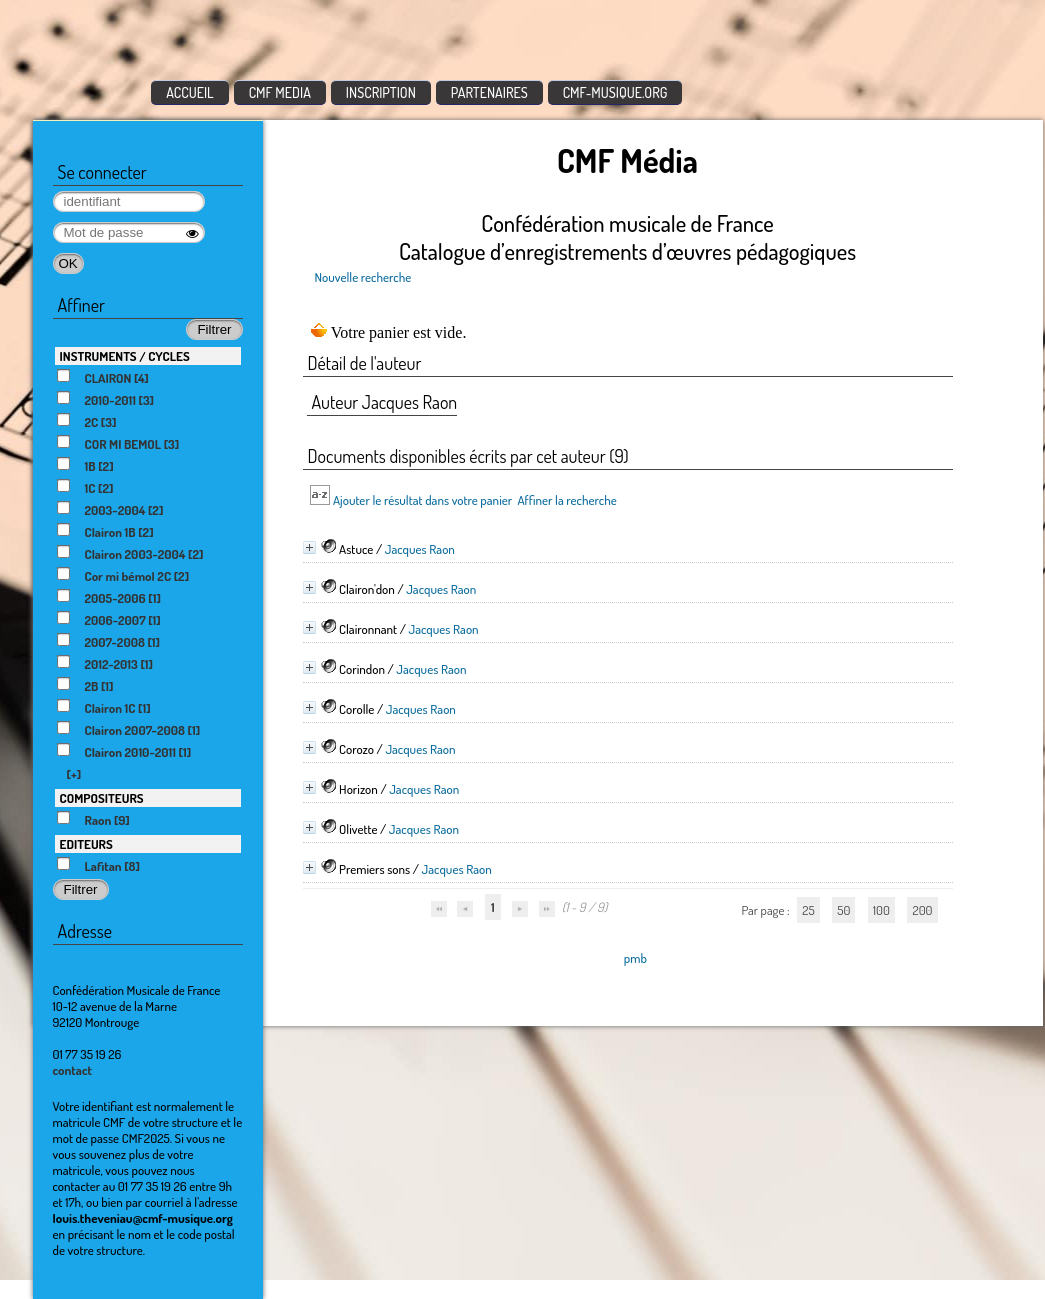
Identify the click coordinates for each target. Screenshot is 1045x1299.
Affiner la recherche (566, 500)
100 (881, 910)
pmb (635, 958)
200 (922, 910)
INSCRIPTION (381, 92)
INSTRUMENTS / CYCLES (125, 356)
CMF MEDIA (280, 92)
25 (808, 910)
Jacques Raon (420, 549)
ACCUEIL (190, 92)
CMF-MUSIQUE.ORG (615, 92)
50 (843, 910)
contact (73, 1070)
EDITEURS (86, 844)
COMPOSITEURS (102, 798)
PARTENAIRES (489, 92)
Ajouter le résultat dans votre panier (422, 500)
